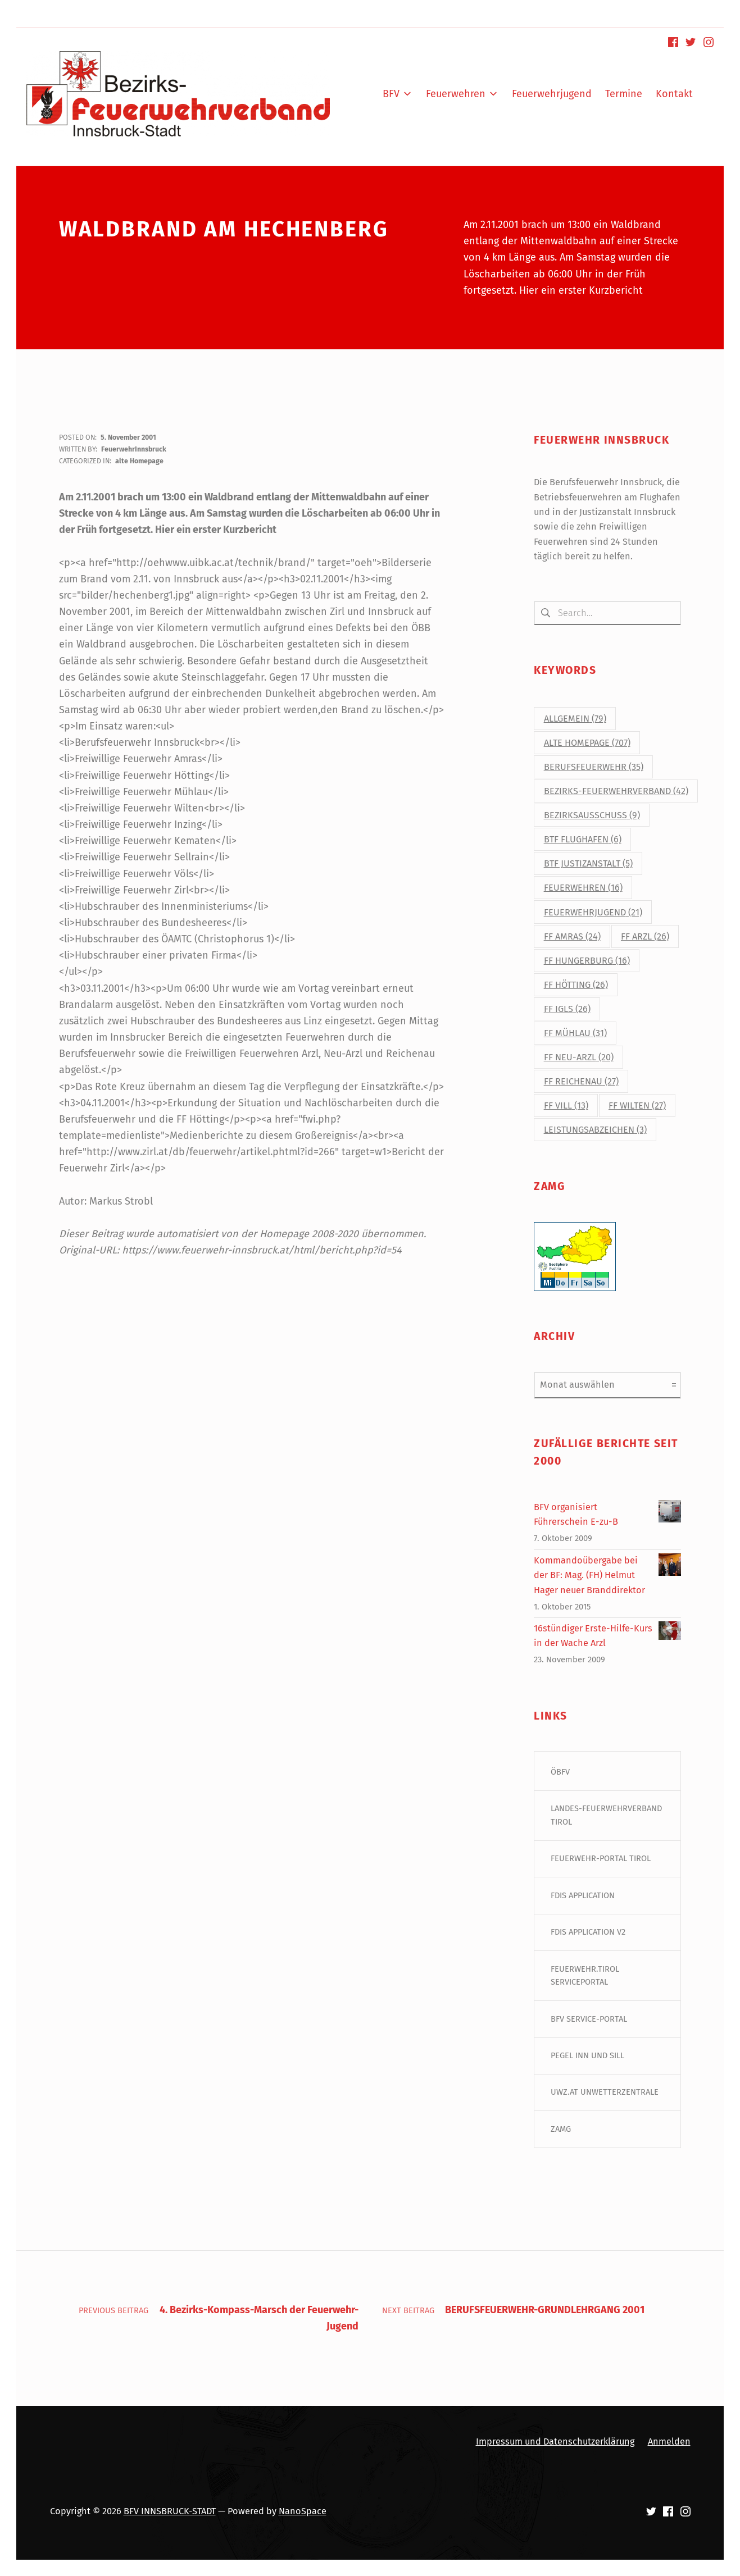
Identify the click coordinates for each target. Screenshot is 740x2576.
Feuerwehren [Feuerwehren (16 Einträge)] (583, 888)
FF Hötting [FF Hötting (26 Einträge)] (576, 984)
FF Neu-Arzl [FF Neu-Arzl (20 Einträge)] (579, 1057)
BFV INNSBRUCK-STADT (170, 2511)
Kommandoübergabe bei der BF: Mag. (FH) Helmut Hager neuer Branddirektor (589, 1575)
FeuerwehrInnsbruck (133, 449)
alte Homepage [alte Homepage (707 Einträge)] (587, 742)
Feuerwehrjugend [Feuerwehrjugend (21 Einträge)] (593, 912)
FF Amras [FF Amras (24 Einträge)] (572, 936)
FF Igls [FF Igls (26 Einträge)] (567, 1009)
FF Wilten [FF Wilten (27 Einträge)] (637, 1105)
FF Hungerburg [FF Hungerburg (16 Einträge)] (587, 960)
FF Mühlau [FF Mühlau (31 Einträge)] (575, 1033)
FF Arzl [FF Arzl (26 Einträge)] (645, 936)
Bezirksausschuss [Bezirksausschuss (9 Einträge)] (592, 815)
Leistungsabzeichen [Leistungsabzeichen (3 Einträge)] (595, 1129)
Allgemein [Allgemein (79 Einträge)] (575, 718)
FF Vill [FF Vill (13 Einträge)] (566, 1105)
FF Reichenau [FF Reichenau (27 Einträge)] (581, 1081)
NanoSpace (302, 2511)
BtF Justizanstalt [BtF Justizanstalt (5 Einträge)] (588, 864)
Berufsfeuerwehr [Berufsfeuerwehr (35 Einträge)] (593, 767)
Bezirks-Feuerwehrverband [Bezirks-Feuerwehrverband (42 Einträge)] (616, 791)
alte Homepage (139, 461)
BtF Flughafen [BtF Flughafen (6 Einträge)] (582, 840)
